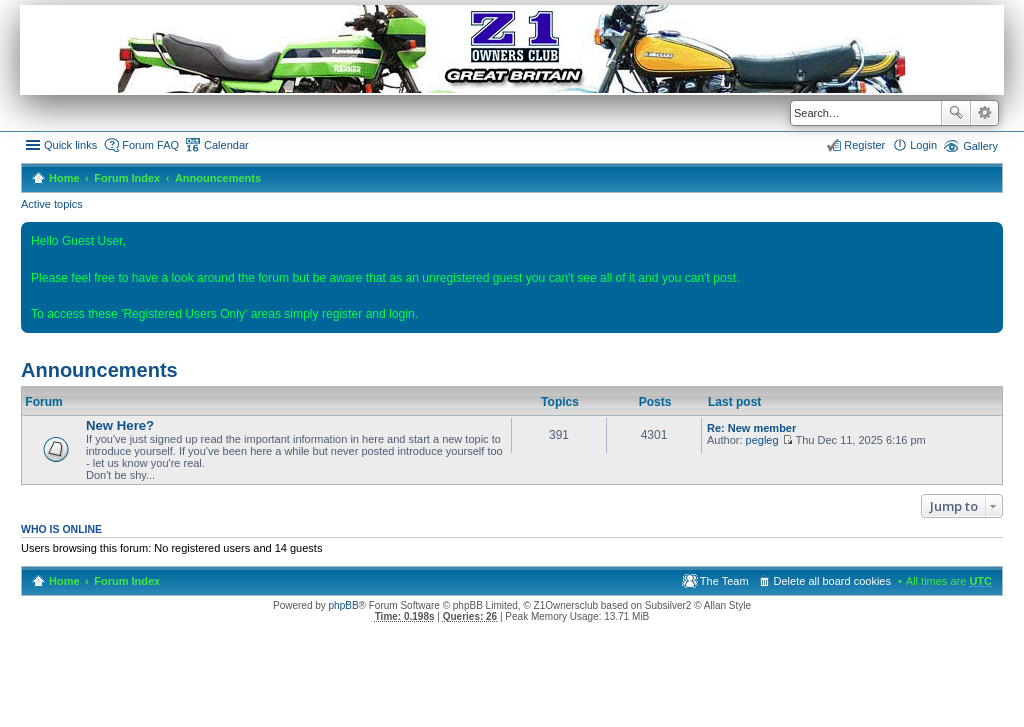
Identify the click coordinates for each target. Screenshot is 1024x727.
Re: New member (751, 428)
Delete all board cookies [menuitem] (832, 581)
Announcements (218, 178)
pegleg (762, 440)
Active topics (52, 204)
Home (64, 178)
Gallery (980, 146)
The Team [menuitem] (724, 581)
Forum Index (127, 178)
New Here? (120, 425)
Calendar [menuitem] (226, 145)
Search (956, 113)
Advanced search (984, 113)
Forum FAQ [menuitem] (150, 145)
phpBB (344, 605)
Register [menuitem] (864, 145)
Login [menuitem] (923, 145)
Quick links (70, 145)
